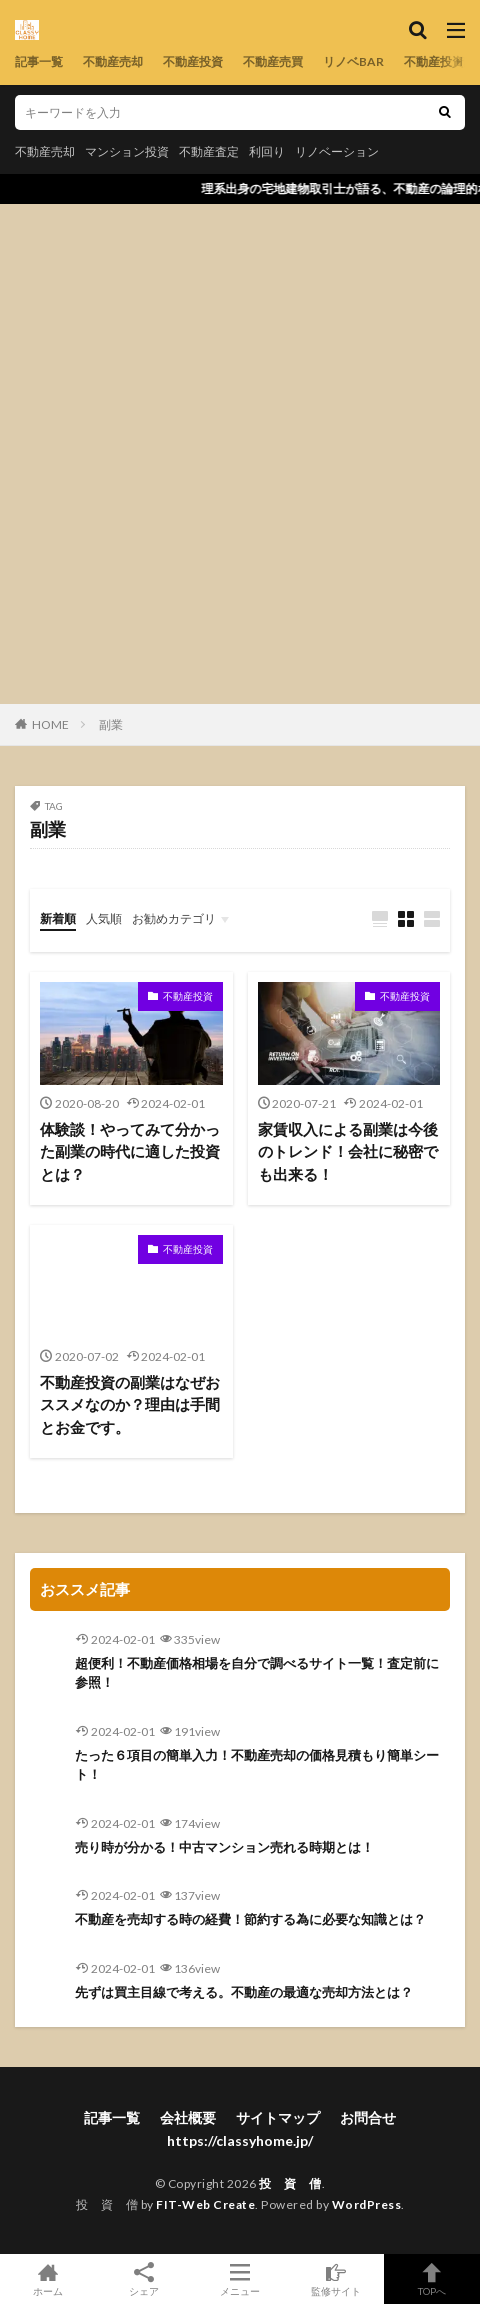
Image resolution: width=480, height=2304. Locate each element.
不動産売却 (113, 61)
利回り (267, 151)
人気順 (104, 918)
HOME (50, 724)
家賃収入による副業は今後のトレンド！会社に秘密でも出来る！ (348, 1151)
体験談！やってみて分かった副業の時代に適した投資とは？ (130, 1151)
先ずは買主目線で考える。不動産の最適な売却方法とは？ (244, 1992)
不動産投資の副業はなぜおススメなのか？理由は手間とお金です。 (130, 1404)
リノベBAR (353, 61)
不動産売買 (273, 61)
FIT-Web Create (205, 2204)
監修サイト (336, 2279)
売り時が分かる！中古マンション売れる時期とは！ (224, 1847)
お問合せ (368, 2117)
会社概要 (188, 2117)
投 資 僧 (290, 2183)
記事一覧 (39, 61)
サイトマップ (278, 2117)
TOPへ (432, 2279)
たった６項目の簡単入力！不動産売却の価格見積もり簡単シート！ (257, 1765)
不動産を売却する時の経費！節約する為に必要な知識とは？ (250, 1919)
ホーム (48, 2279)
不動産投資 (193, 61)
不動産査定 (209, 151)
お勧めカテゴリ (174, 918)
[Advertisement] (240, 454)
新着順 (58, 918)
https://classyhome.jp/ (240, 2140)
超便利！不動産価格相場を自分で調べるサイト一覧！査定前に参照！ (257, 1673)
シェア (144, 2279)
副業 (111, 724)
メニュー (240, 2279)
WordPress (367, 2204)
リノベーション (337, 151)
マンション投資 (127, 151)
